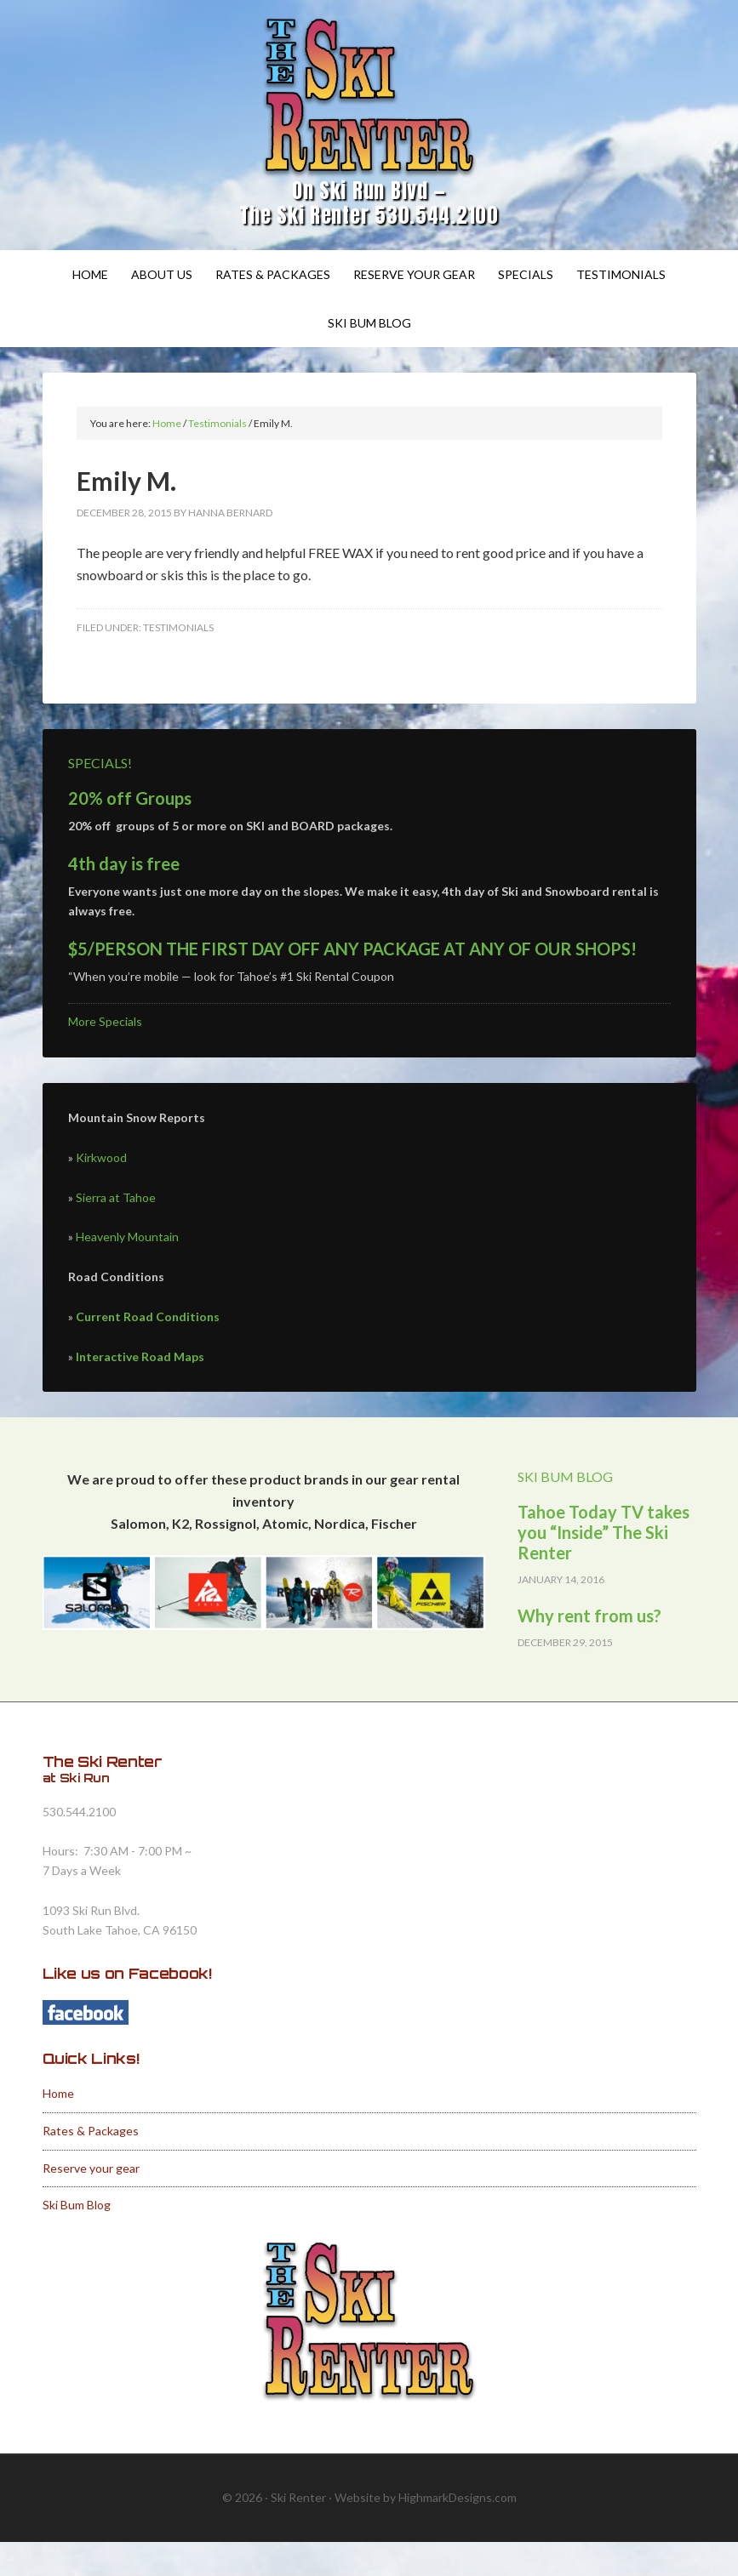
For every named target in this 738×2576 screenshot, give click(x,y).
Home (58, 2093)
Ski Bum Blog (77, 2204)
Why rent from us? (589, 1615)
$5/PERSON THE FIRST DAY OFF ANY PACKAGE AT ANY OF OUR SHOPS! (352, 948)
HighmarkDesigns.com (457, 2497)
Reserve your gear (91, 2168)
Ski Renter (369, 98)
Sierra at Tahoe (116, 1197)
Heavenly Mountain (127, 1236)
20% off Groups (130, 798)
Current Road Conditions (148, 1316)
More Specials (105, 1021)
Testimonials (178, 627)
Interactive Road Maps (140, 1356)
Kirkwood (101, 1157)
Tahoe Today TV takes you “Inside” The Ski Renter (603, 1532)
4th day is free (124, 863)
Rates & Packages (91, 2130)
